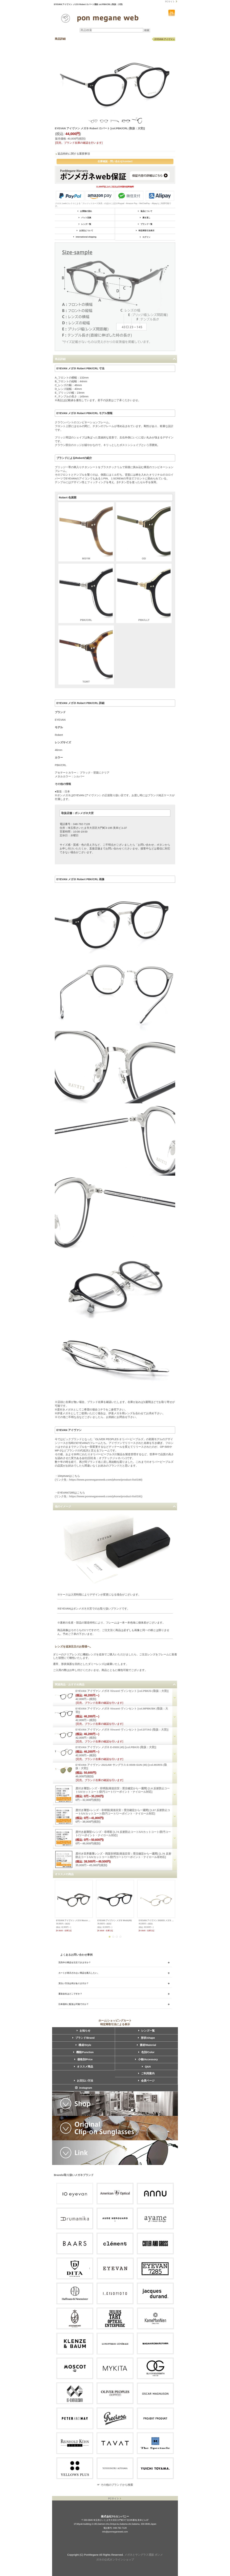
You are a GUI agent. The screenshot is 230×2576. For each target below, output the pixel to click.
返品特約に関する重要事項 (74, 153)
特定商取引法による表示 (115, 2024)
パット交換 (85, 217)
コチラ (102, 1409)
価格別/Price (83, 2059)
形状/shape (146, 2037)
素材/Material (146, 2044)
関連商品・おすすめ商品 (69, 1684)
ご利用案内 (146, 2073)
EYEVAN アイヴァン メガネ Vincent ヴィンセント (122, 1690)
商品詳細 (60, 359)
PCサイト (170, 1)
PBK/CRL (86, 618)
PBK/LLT (144, 618)
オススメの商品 (64, 1874)
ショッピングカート (171, 13)
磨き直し (145, 217)
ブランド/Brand (83, 2037)
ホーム (102, 2020)
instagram (83, 2087)
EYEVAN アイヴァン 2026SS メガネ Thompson (156, 1920)
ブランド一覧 (145, 224)
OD (144, 557)
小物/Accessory (146, 2059)
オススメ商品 (83, 2066)
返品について (145, 211)
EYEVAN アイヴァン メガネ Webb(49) (114, 1920)
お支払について (85, 230)
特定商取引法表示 (145, 230)
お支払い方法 (83, 2080)
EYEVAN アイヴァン (165, 39)
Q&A (146, 2066)
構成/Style (83, 2044)
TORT (86, 680)
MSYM (86, 557)
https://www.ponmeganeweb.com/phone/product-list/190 (105, 1479)
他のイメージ (63, 1506)
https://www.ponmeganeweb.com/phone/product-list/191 (105, 1496)
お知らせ (83, 2030)
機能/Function (83, 2052)
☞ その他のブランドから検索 (115, 2484)
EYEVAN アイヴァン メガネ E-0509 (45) (115, 1747)
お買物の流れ (85, 211)
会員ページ (146, 2080)
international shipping (84, 237)
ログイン (145, 237)
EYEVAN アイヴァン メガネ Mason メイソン (73, 1920)
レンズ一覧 (85, 224)
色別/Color (146, 2052)
